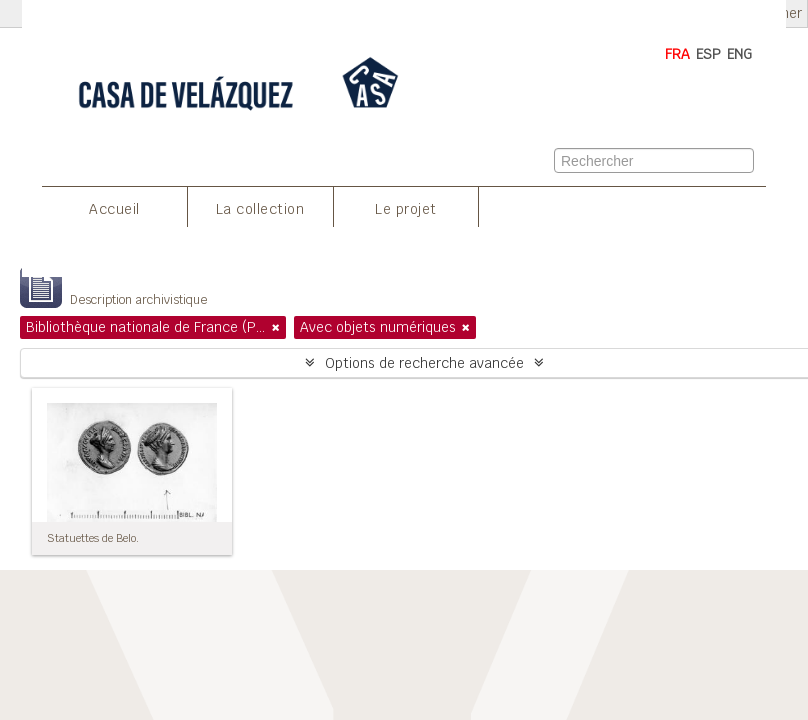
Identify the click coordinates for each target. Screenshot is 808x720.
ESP (708, 54)
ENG (739, 54)
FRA (677, 54)
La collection (260, 209)
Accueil (114, 209)
